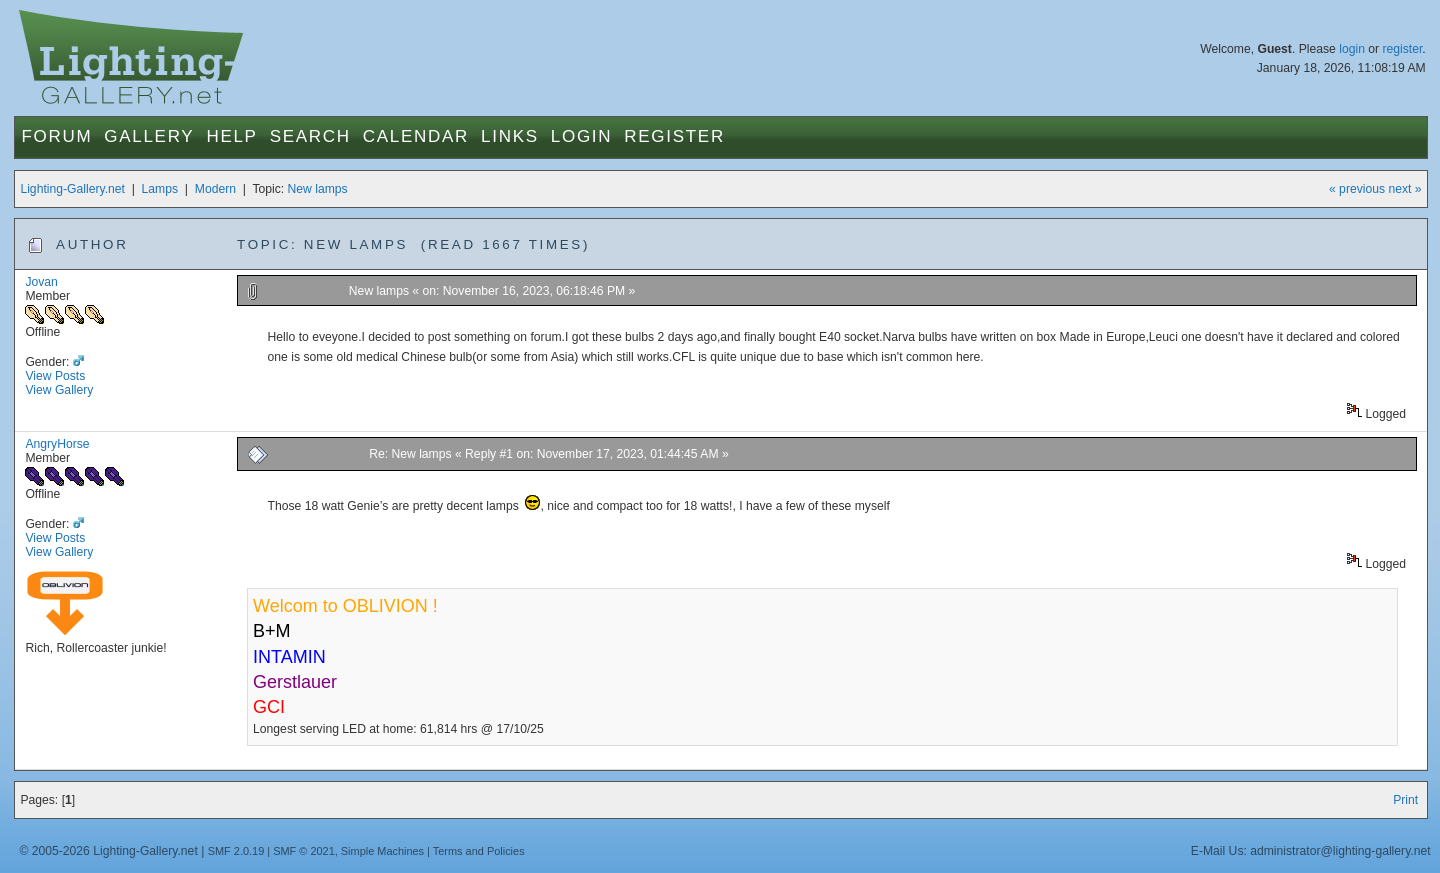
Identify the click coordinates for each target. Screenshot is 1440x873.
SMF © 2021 (304, 851)
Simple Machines (382, 851)
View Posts (55, 376)
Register (674, 136)
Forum (56, 136)
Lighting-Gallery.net (72, 189)
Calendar (416, 136)
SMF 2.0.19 (236, 851)
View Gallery (59, 390)
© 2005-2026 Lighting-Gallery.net (108, 851)
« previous (1357, 189)
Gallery (149, 136)
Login (581, 136)
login (1352, 49)
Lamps (160, 189)
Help (231, 136)
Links (510, 136)
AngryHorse (57, 444)
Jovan (41, 282)
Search (310, 136)
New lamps (318, 189)
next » (1404, 189)
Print (1405, 800)
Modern (215, 189)
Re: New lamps (410, 454)
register (1402, 49)
